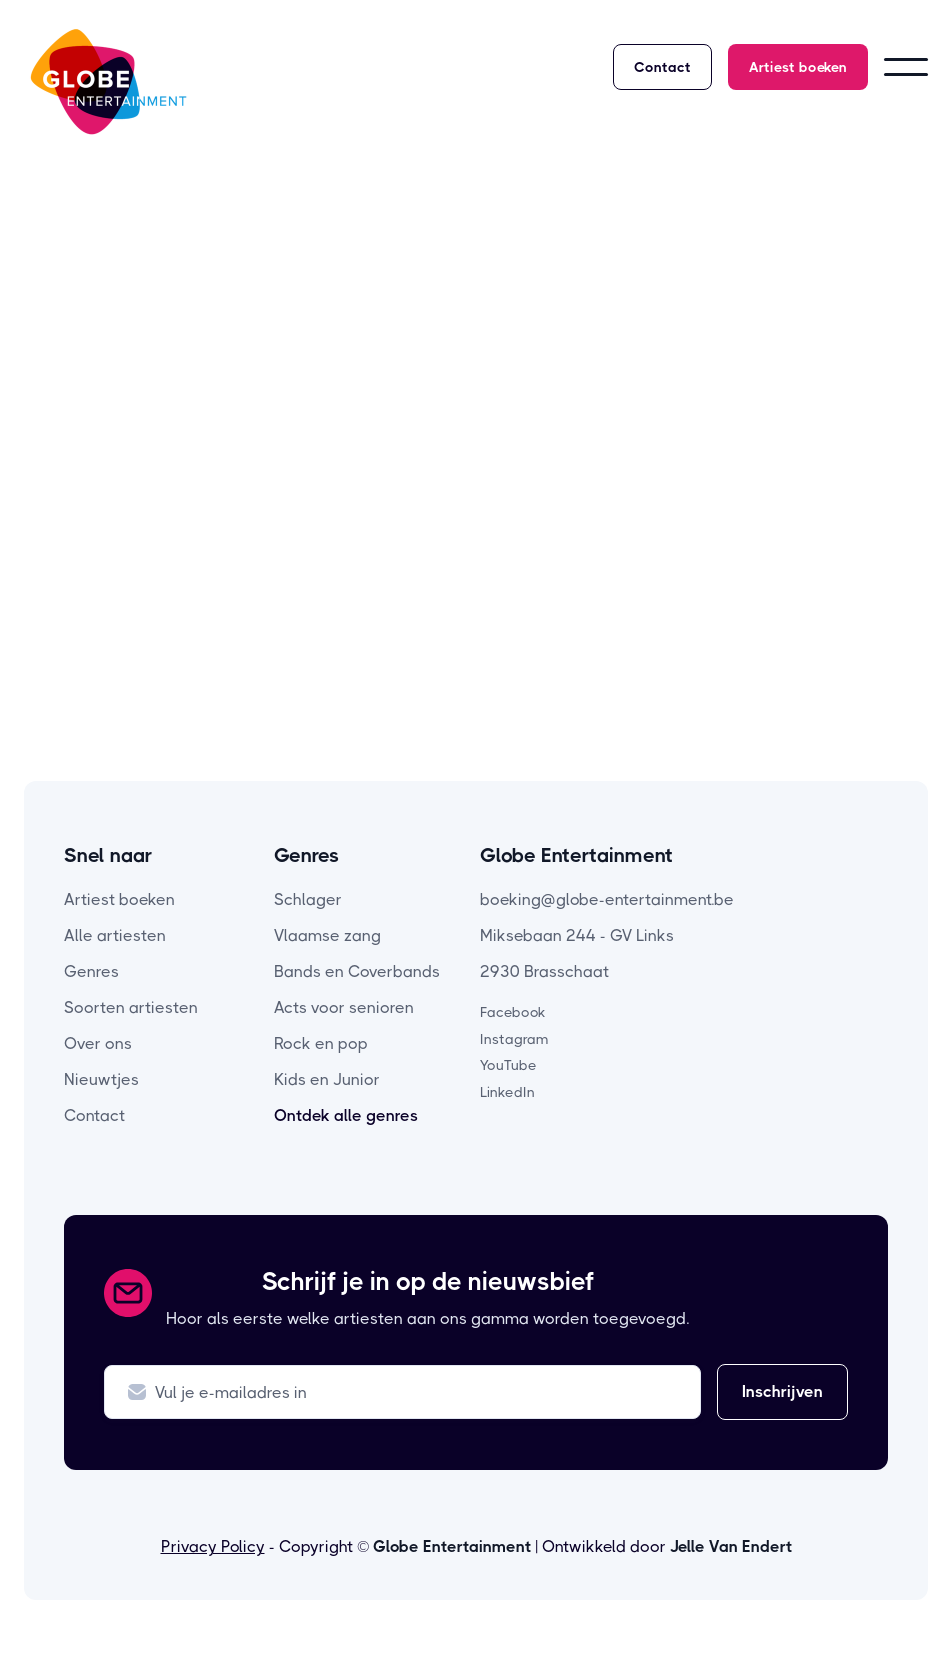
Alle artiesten (115, 935)
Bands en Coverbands (357, 971)
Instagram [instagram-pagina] (514, 1039)
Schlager (308, 899)
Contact (662, 67)
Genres (91, 971)
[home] (108, 81)
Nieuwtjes (101, 1079)
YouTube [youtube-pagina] (508, 1065)
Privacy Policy (213, 1546)
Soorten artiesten (131, 1007)
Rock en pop (321, 1043)
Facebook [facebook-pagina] (513, 1012)
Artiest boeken (798, 67)
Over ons (98, 1043)
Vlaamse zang (327, 935)
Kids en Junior (327, 1079)
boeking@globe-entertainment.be (607, 899)
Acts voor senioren (344, 1007)
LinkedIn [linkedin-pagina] (507, 1092)
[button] (906, 67)
